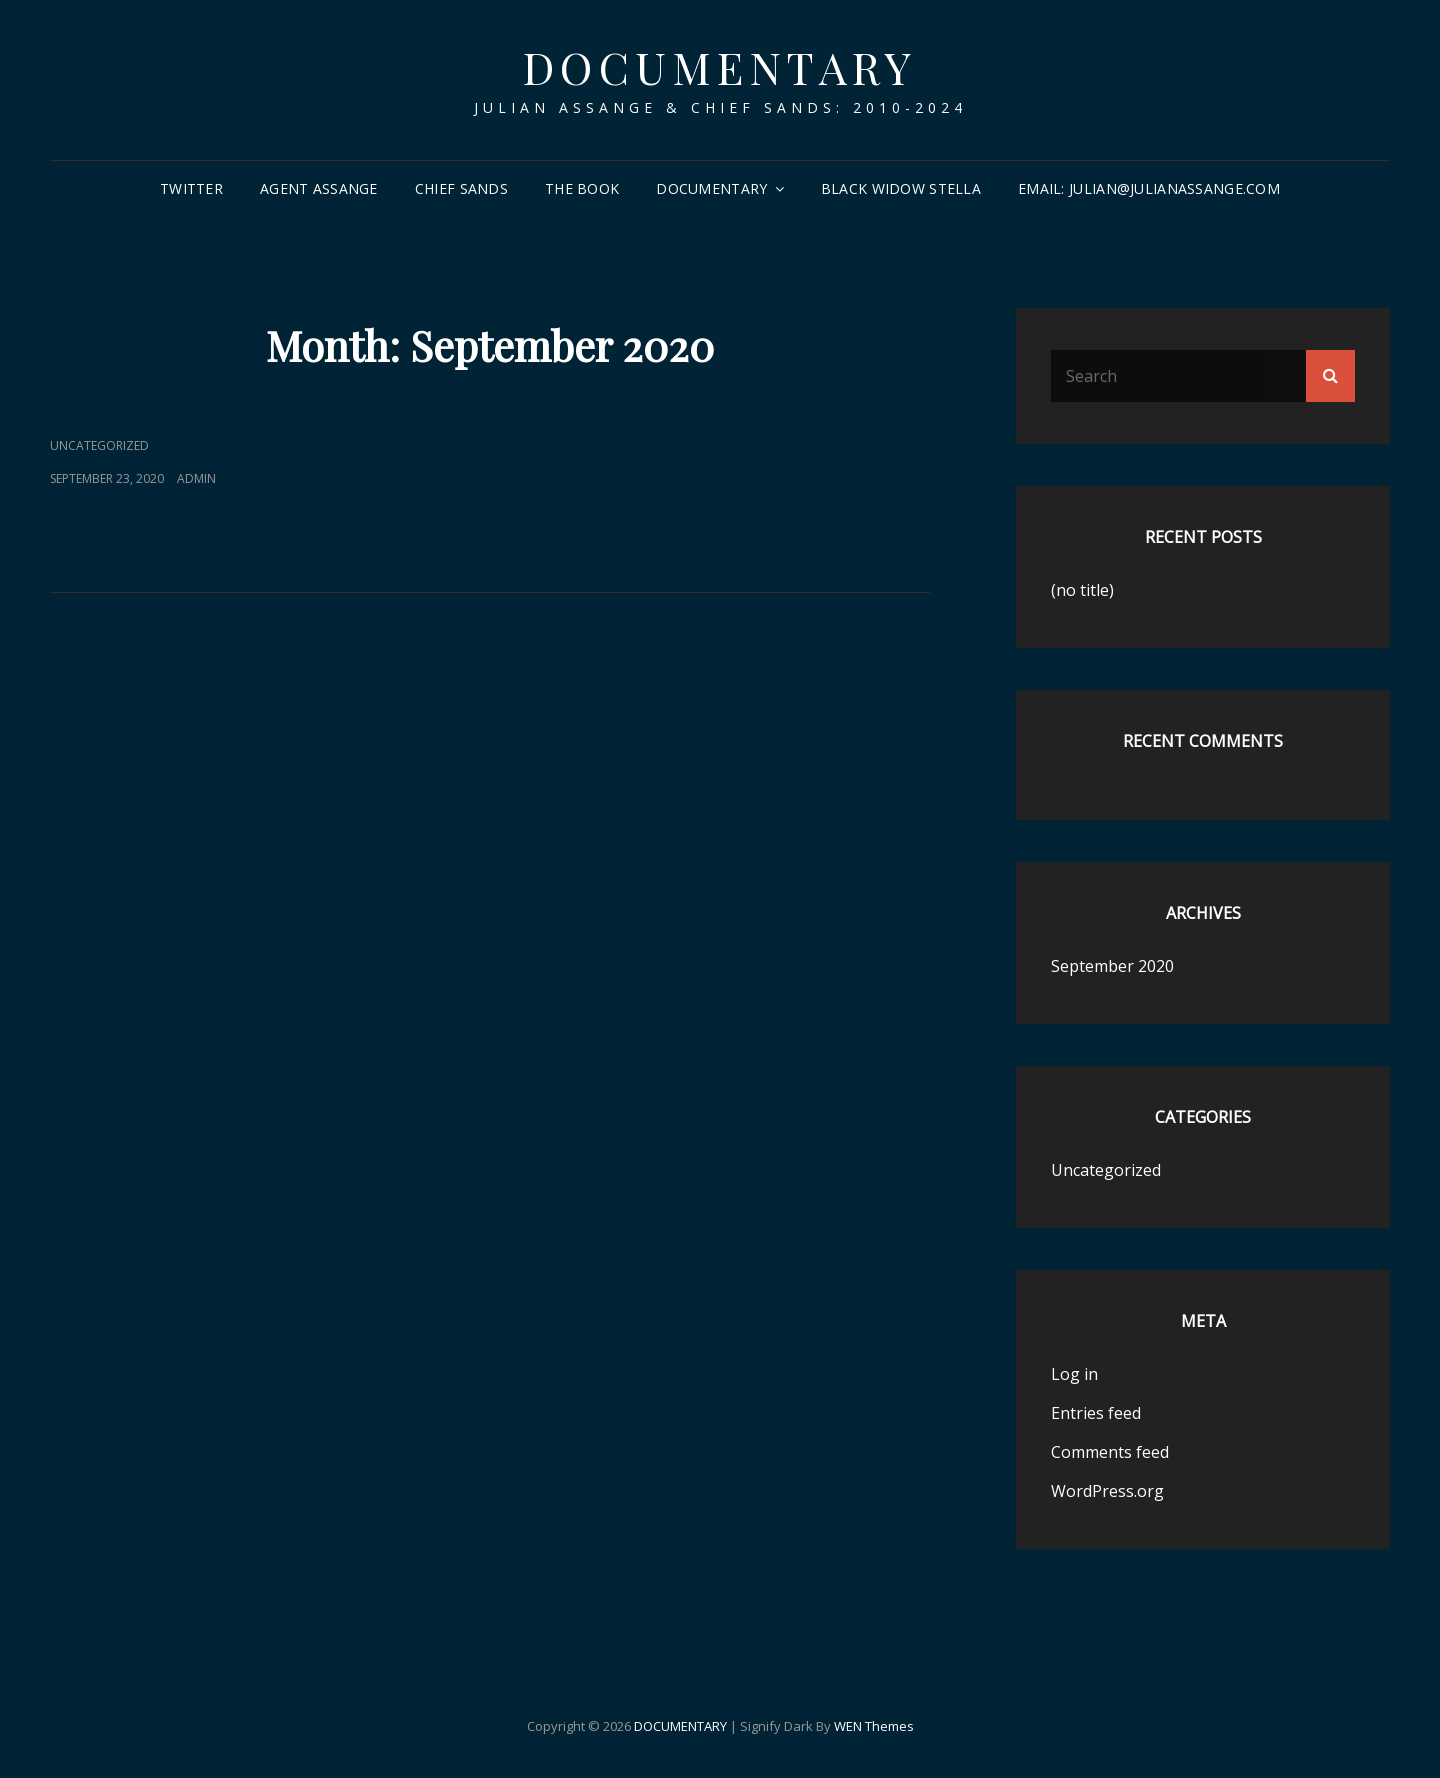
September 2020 (1112, 966)
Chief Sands (461, 188)
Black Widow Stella (901, 188)
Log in (1074, 1374)
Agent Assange (319, 188)
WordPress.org (1107, 1491)
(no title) (1082, 590)
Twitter (191, 188)
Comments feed (1110, 1452)
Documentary (711, 188)
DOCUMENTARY (720, 66)
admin (196, 478)
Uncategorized (99, 445)
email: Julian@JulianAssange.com (1149, 188)
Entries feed (1096, 1413)
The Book (582, 188)
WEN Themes (874, 1726)
